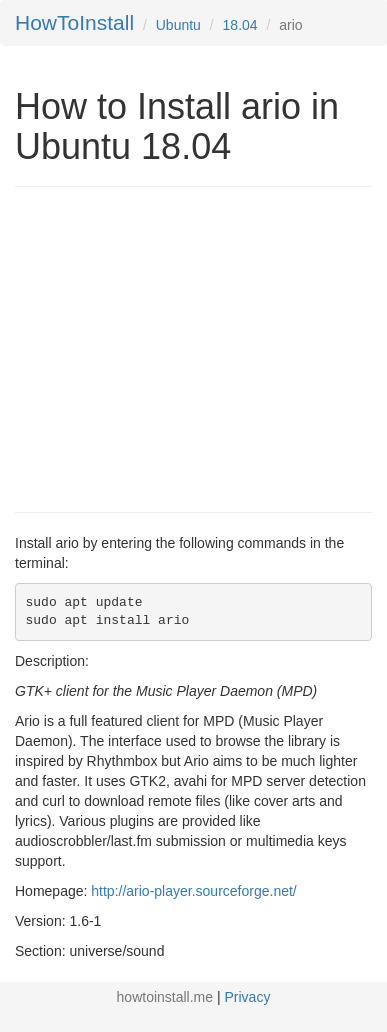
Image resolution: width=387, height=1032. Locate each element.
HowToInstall (74, 22)
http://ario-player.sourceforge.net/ (193, 891)
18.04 (240, 25)
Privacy (248, 997)
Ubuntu (178, 25)
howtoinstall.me (165, 997)
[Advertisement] (183, 347)
